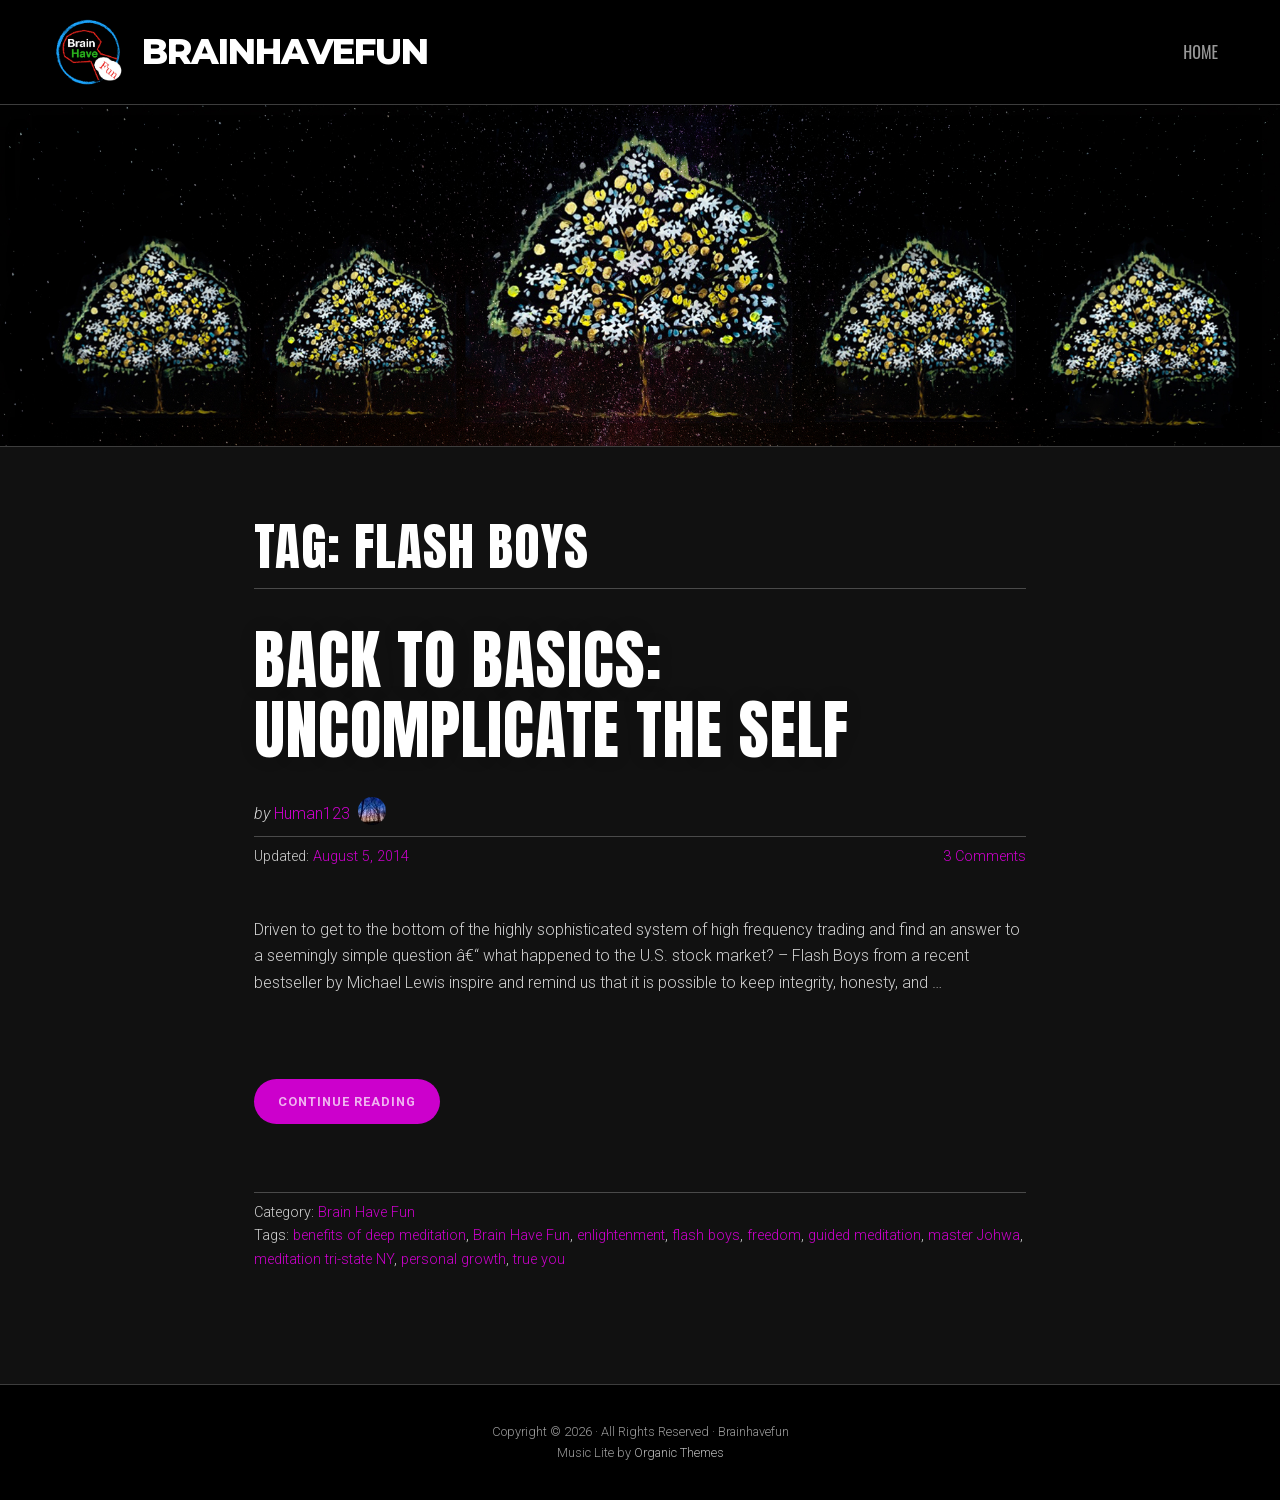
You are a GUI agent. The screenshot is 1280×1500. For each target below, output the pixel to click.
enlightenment (621, 1235)
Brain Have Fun (366, 1212)
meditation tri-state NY (324, 1259)
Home (1200, 52)
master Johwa (974, 1235)
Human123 (312, 813)
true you (539, 1259)
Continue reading (359, 1107)
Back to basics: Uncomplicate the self (551, 695)
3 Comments (984, 856)
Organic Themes (679, 1452)
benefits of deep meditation (379, 1235)
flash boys (706, 1235)
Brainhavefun (285, 52)
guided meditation (864, 1235)
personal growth (453, 1259)
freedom (774, 1235)
